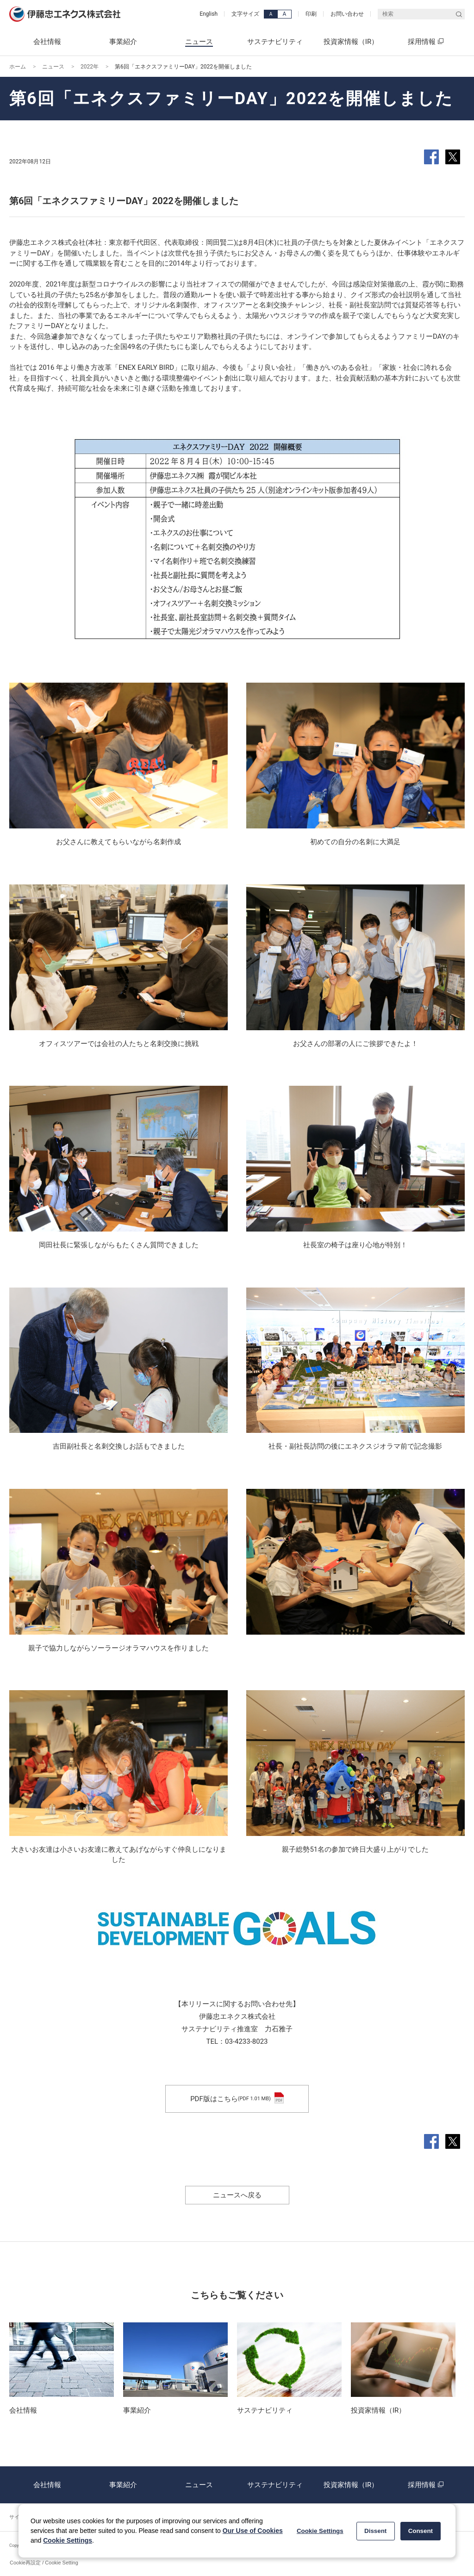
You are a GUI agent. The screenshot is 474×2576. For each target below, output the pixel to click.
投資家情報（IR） (351, 2485)
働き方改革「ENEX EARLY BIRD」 (129, 367)
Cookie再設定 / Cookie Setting (44, 2562)
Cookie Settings (67, 2540)
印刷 (311, 14)
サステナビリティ (275, 2485)
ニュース (53, 66)
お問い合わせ (347, 14)
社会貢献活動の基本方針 (374, 378)
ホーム (17, 66)
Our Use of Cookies (253, 2530)
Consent (420, 2530)
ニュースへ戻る (237, 2195)
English (209, 14)
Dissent (375, 2530)
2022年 (90, 66)
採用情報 (427, 2485)
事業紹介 (123, 2485)
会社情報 (47, 2485)
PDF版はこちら (237, 2098)
